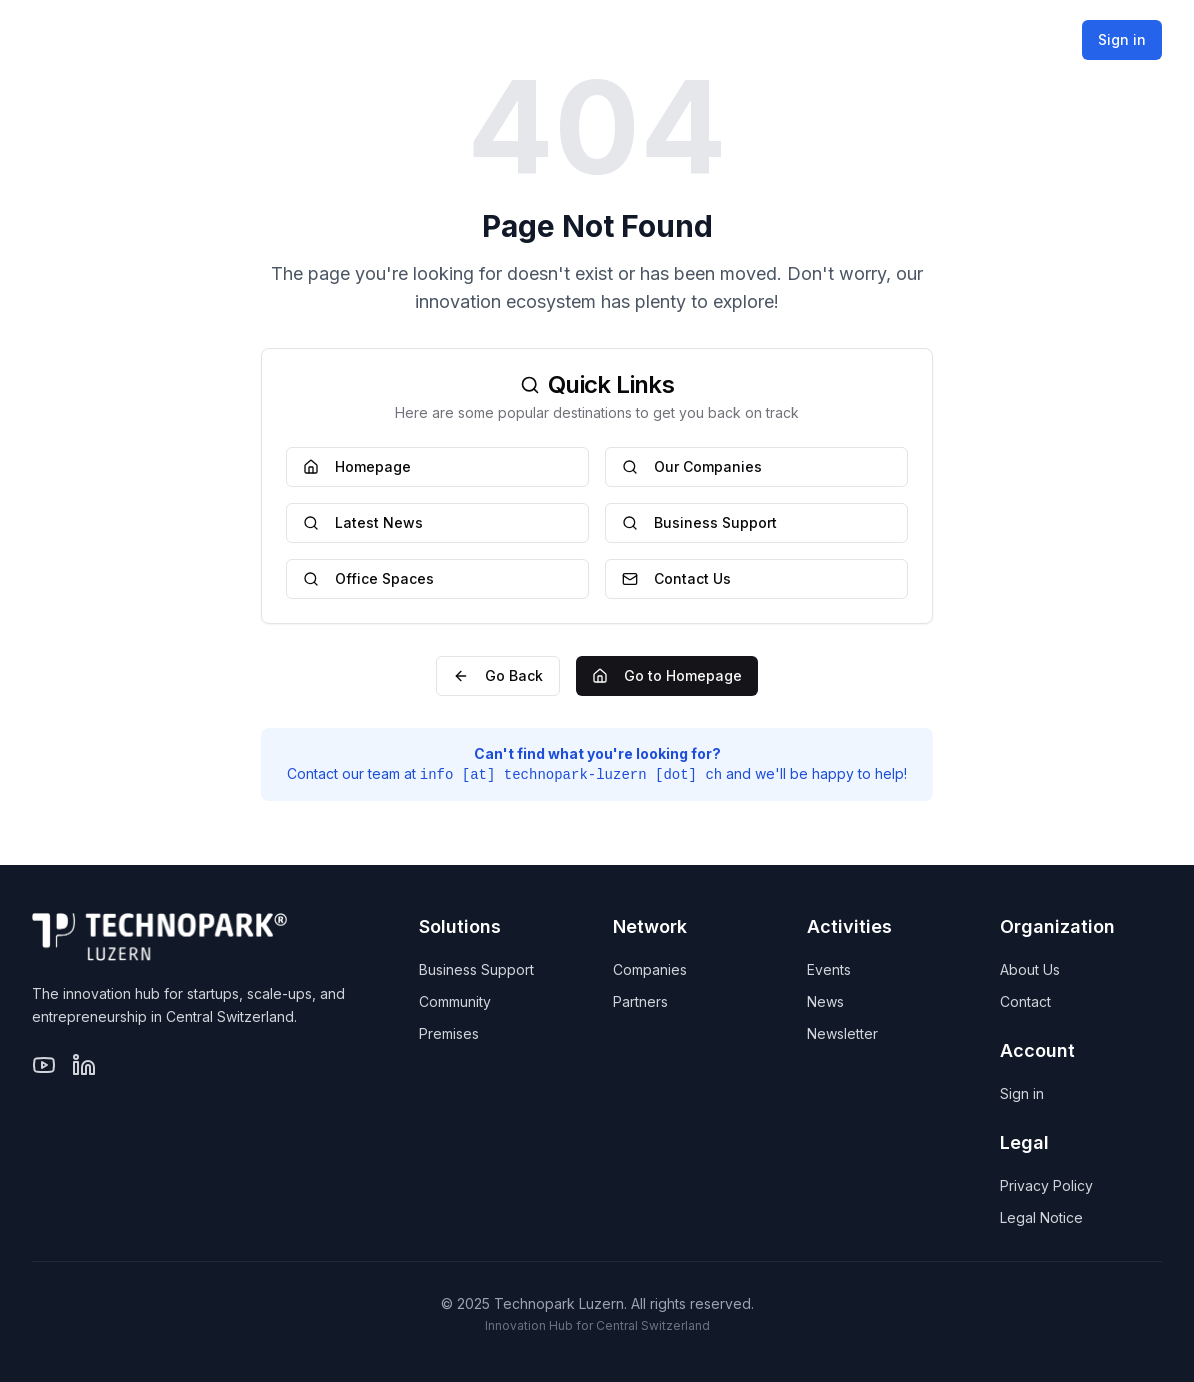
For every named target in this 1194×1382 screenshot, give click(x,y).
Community (455, 1001)
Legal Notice (1041, 1217)
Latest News (363, 522)
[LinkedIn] (84, 1065)
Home (438, 39)
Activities (835, 39)
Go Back (498, 675)
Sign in (1122, 39)
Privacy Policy (1046, 1185)
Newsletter (842, 1033)
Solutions (551, 39)
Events (829, 969)
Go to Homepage (667, 675)
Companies (650, 969)
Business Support (699, 522)
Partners (640, 1001)
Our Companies (692, 466)
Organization (992, 39)
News (825, 1001)
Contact (1025, 1001)
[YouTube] (44, 1065)
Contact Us (676, 578)
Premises (449, 1033)
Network (693, 39)
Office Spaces (368, 578)
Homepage (357, 466)
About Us (1030, 969)
